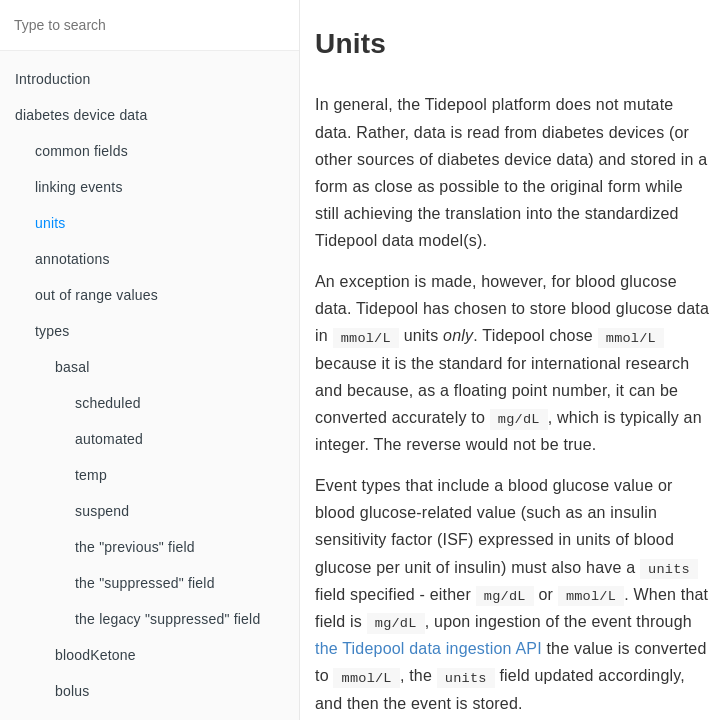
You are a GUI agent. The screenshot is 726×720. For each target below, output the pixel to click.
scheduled (108, 403)
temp (91, 475)
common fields (81, 151)
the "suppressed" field (145, 583)
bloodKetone (95, 655)
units (50, 223)
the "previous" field (135, 547)
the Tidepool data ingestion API (428, 648)
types (52, 331)
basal (72, 367)
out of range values (96, 295)
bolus (72, 691)
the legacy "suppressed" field (167, 619)
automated (109, 439)
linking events (79, 187)
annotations (72, 259)
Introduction (53, 79)
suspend (102, 511)
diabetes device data (81, 115)
